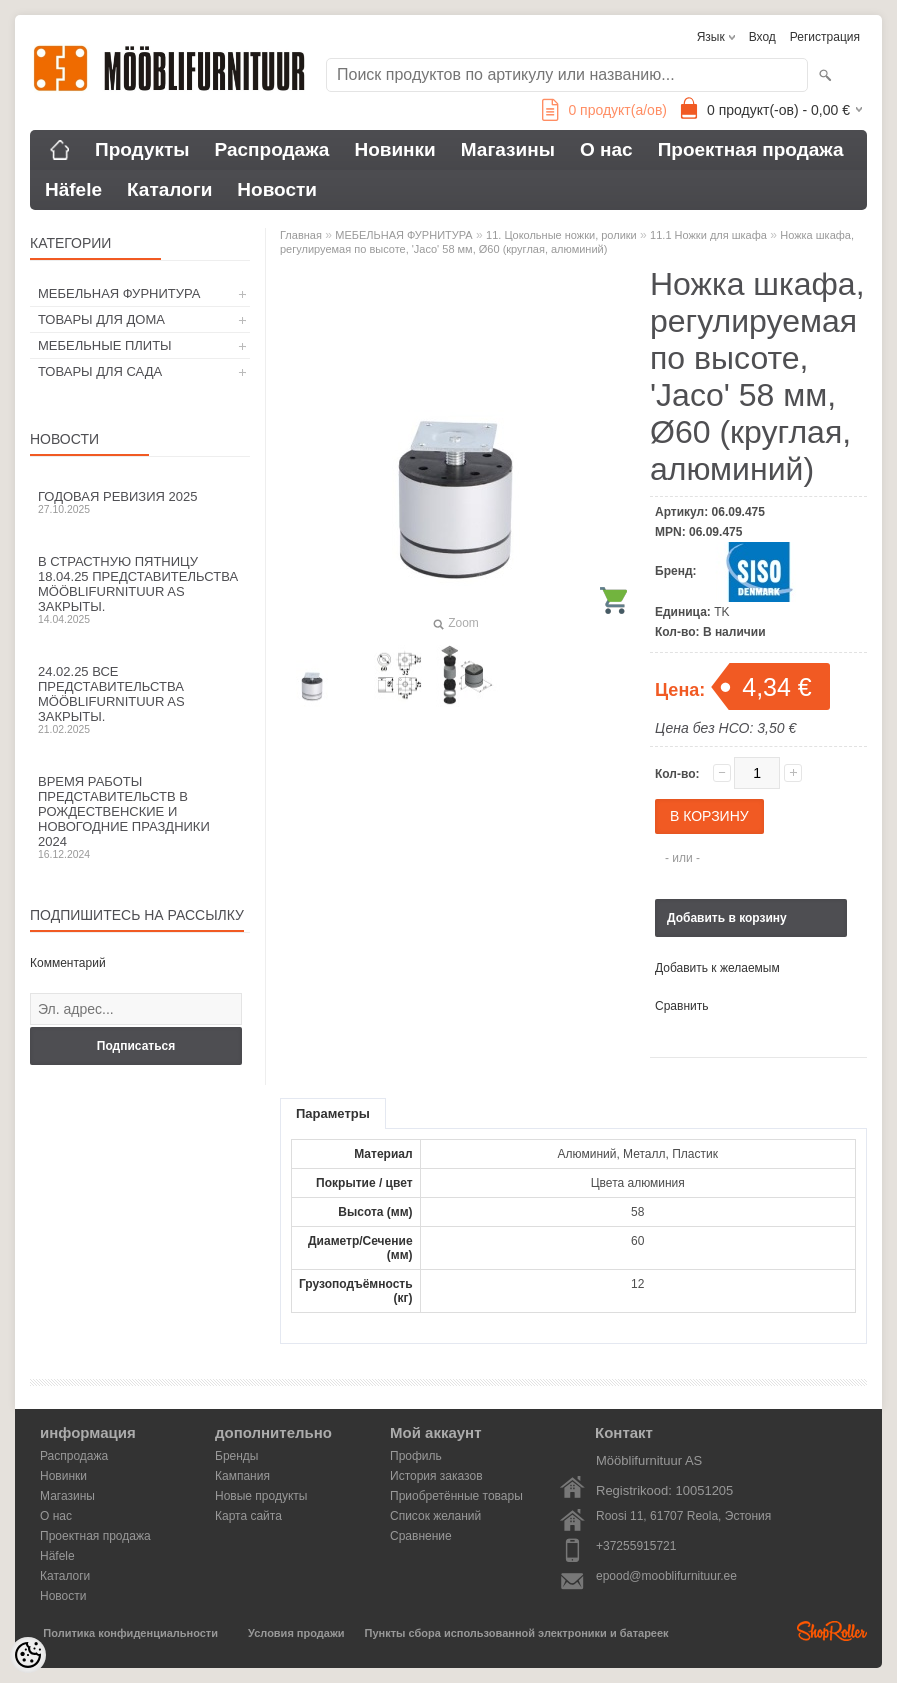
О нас (606, 149)
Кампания (242, 1476)
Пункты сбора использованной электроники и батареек (517, 1633)
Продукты (142, 149)
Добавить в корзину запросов (727, 924)
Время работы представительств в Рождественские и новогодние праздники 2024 (140, 817)
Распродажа (272, 149)
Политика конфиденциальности (130, 1633)
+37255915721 (636, 1546)
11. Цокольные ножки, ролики (561, 235)
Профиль (416, 1456)
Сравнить (681, 1006)
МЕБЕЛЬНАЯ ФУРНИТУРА (119, 293)
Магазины (508, 149)
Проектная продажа (751, 149)
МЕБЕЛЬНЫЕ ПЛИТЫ (105, 345)
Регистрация (825, 37)
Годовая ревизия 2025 (140, 502)
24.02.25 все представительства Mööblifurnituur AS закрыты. (140, 699)
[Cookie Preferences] (28, 1655)
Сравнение (421, 1536)
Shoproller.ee (832, 1631)
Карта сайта (248, 1516)
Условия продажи (296, 1633)
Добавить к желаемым (717, 968)
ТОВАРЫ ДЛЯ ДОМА (101, 319)
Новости (277, 189)
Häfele (73, 189)
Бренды (236, 1456)
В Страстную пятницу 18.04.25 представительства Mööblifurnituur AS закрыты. (140, 589)
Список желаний (435, 1516)
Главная (301, 235)
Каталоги (169, 189)
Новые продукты (261, 1496)
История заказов (436, 1476)
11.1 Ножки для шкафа (708, 235)
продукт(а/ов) (604, 110)
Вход (762, 37)
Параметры (333, 1113)
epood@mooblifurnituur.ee (666, 1576)
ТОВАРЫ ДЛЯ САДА (100, 371)
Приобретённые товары (456, 1496)
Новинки (394, 149)
